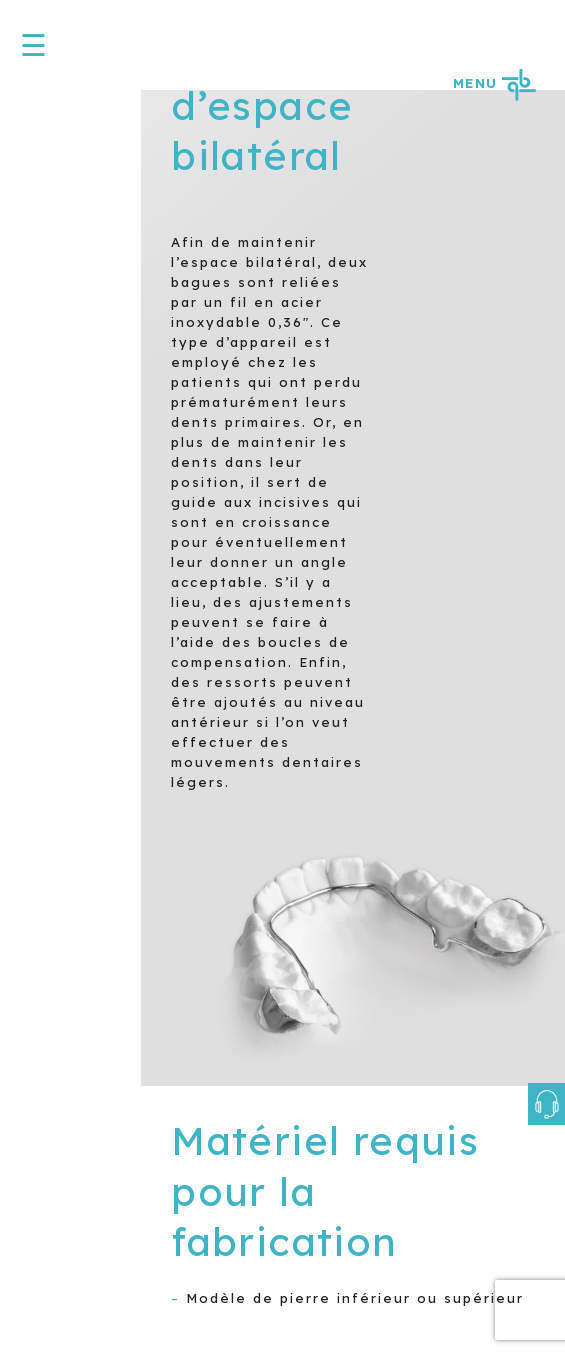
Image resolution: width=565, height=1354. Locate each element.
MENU (494, 83)
